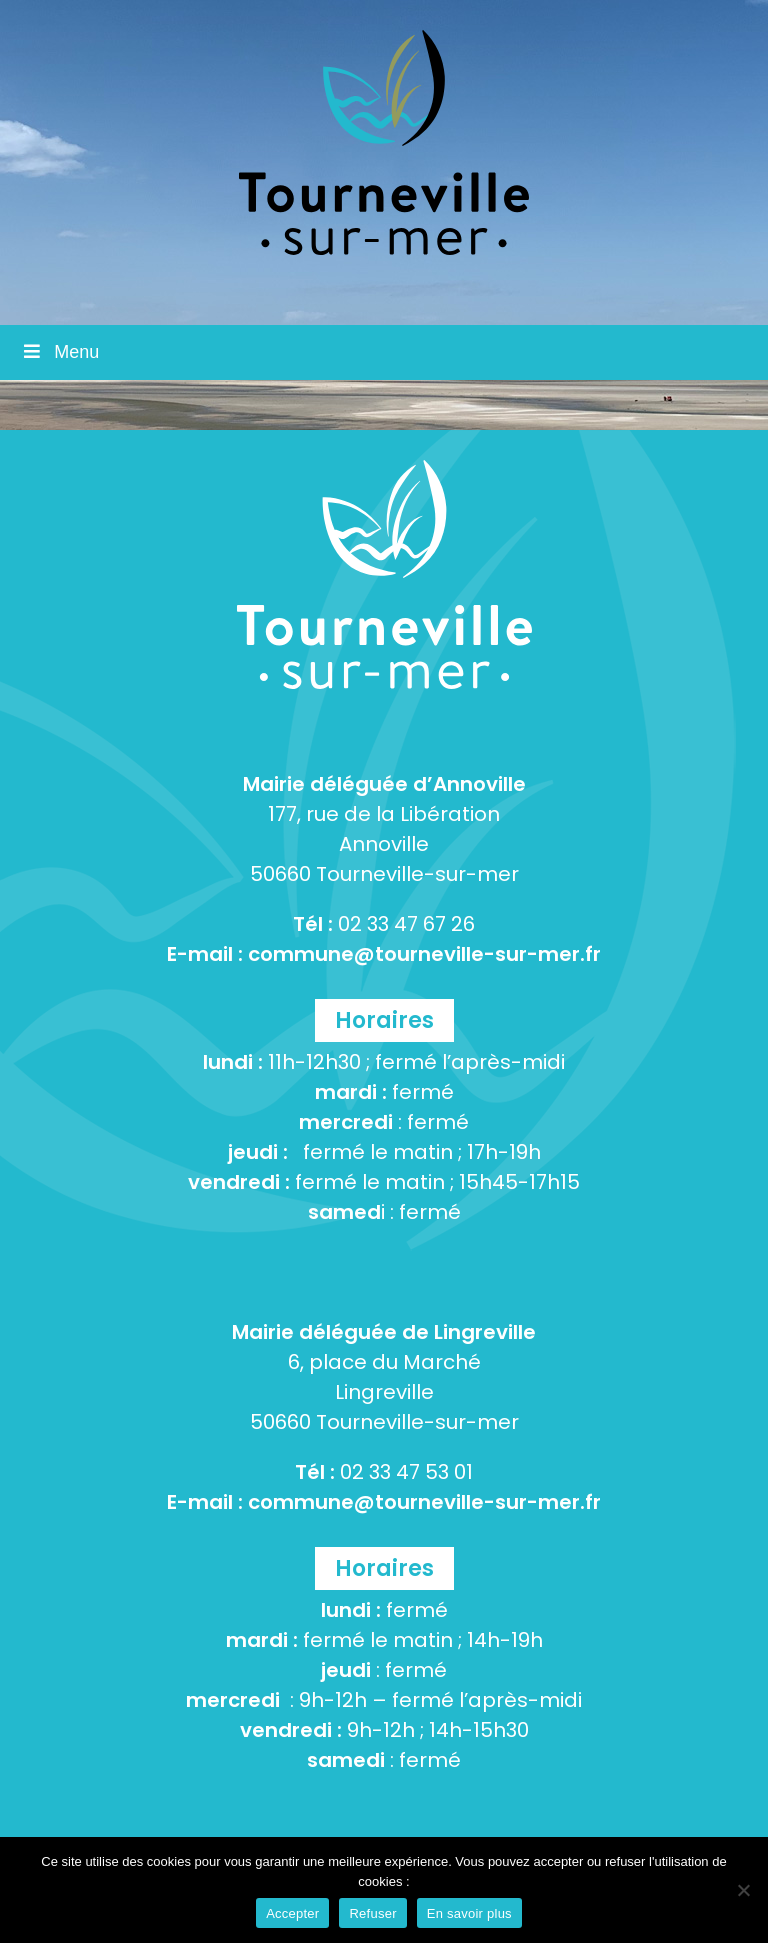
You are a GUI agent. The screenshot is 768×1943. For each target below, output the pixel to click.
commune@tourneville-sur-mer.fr (424, 954)
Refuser (372, 1913)
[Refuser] (743, 1890)
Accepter (292, 1913)
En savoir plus (469, 1913)
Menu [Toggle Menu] (59, 352)
